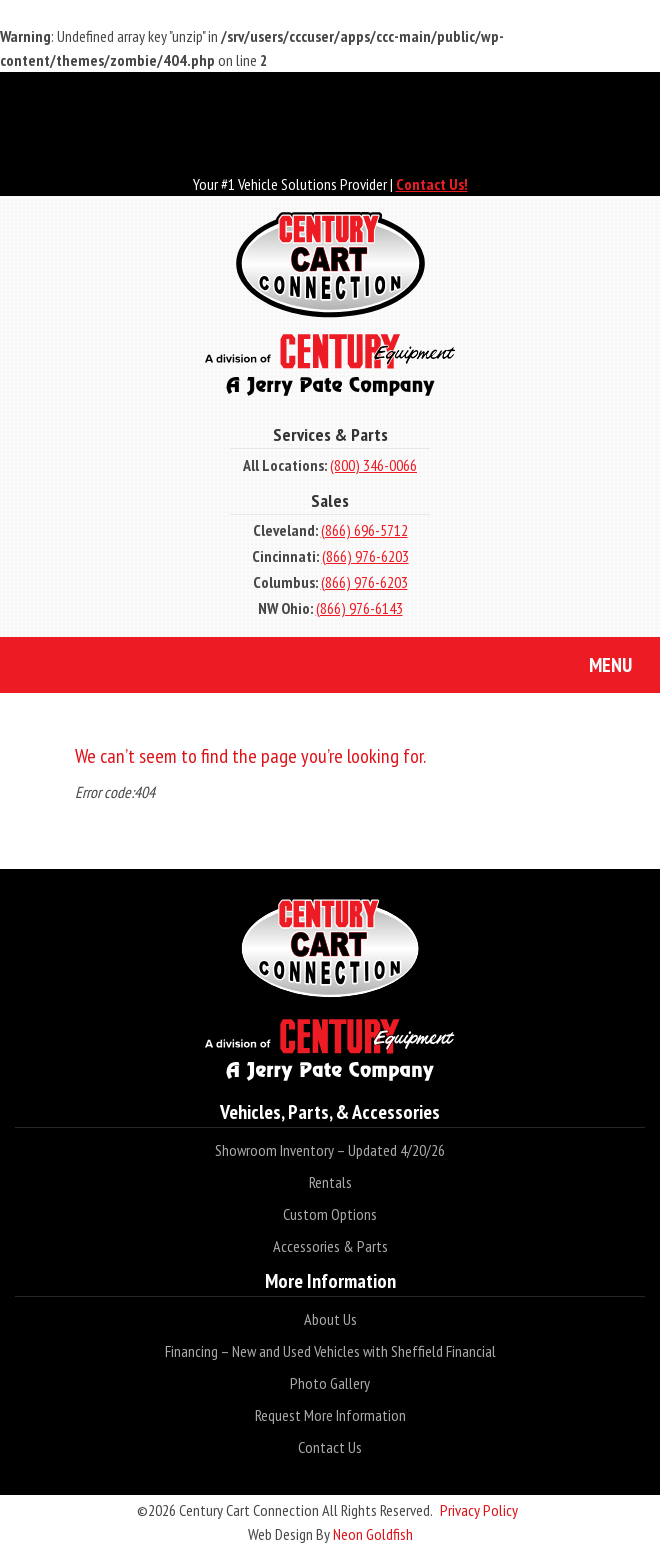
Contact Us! (432, 184)
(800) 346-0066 (373, 465)
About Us (330, 1319)
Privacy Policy (479, 1510)
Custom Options (330, 1214)
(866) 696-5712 (364, 530)
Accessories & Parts (330, 1246)
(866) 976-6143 (359, 608)
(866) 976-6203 (365, 556)
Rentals (330, 1182)
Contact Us (330, 1447)
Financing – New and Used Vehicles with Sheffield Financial (330, 1351)
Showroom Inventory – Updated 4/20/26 (330, 1150)
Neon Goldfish (373, 1534)
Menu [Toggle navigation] (595, 667)
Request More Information (330, 1415)
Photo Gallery (330, 1383)
